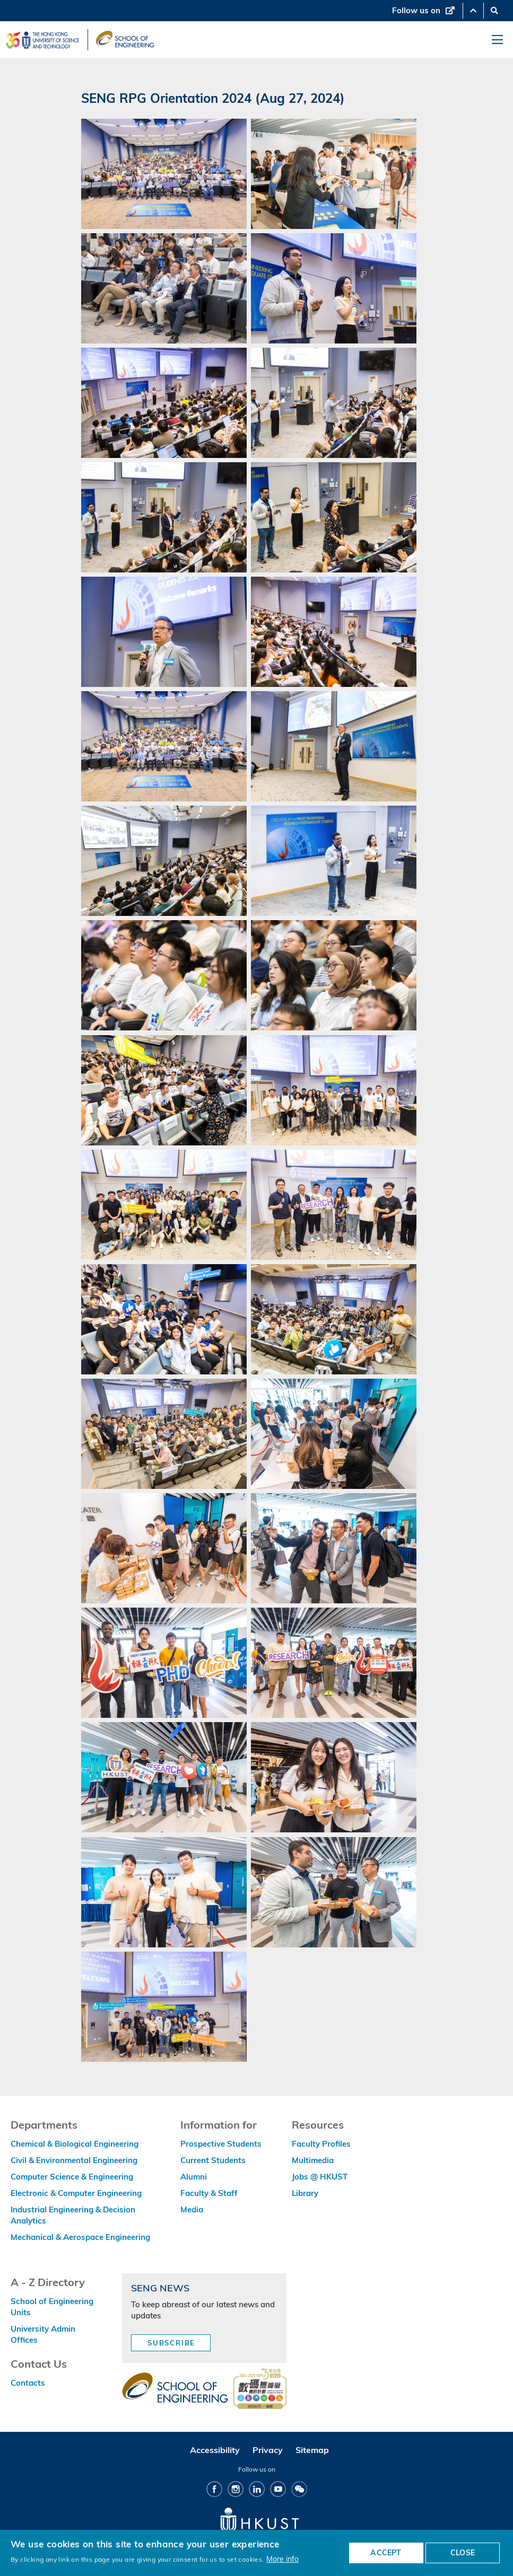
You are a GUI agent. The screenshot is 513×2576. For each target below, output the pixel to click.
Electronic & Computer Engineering (76, 2193)
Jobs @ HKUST (319, 2177)
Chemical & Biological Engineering (74, 2144)
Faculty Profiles (321, 2144)
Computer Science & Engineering (72, 2177)
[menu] (497, 40)
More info (282, 2559)
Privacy (268, 2450)
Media (191, 2209)
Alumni (193, 2177)
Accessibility (215, 2450)
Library (305, 2193)
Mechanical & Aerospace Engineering (80, 2237)
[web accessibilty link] (259, 2389)
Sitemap (312, 2450)
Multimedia (313, 2160)
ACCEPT (385, 2552)
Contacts (28, 2383)
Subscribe (171, 2343)
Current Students (213, 2160)
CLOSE (462, 2552)
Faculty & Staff (209, 2193)
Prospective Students (221, 2144)
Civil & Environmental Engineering (74, 2160)
